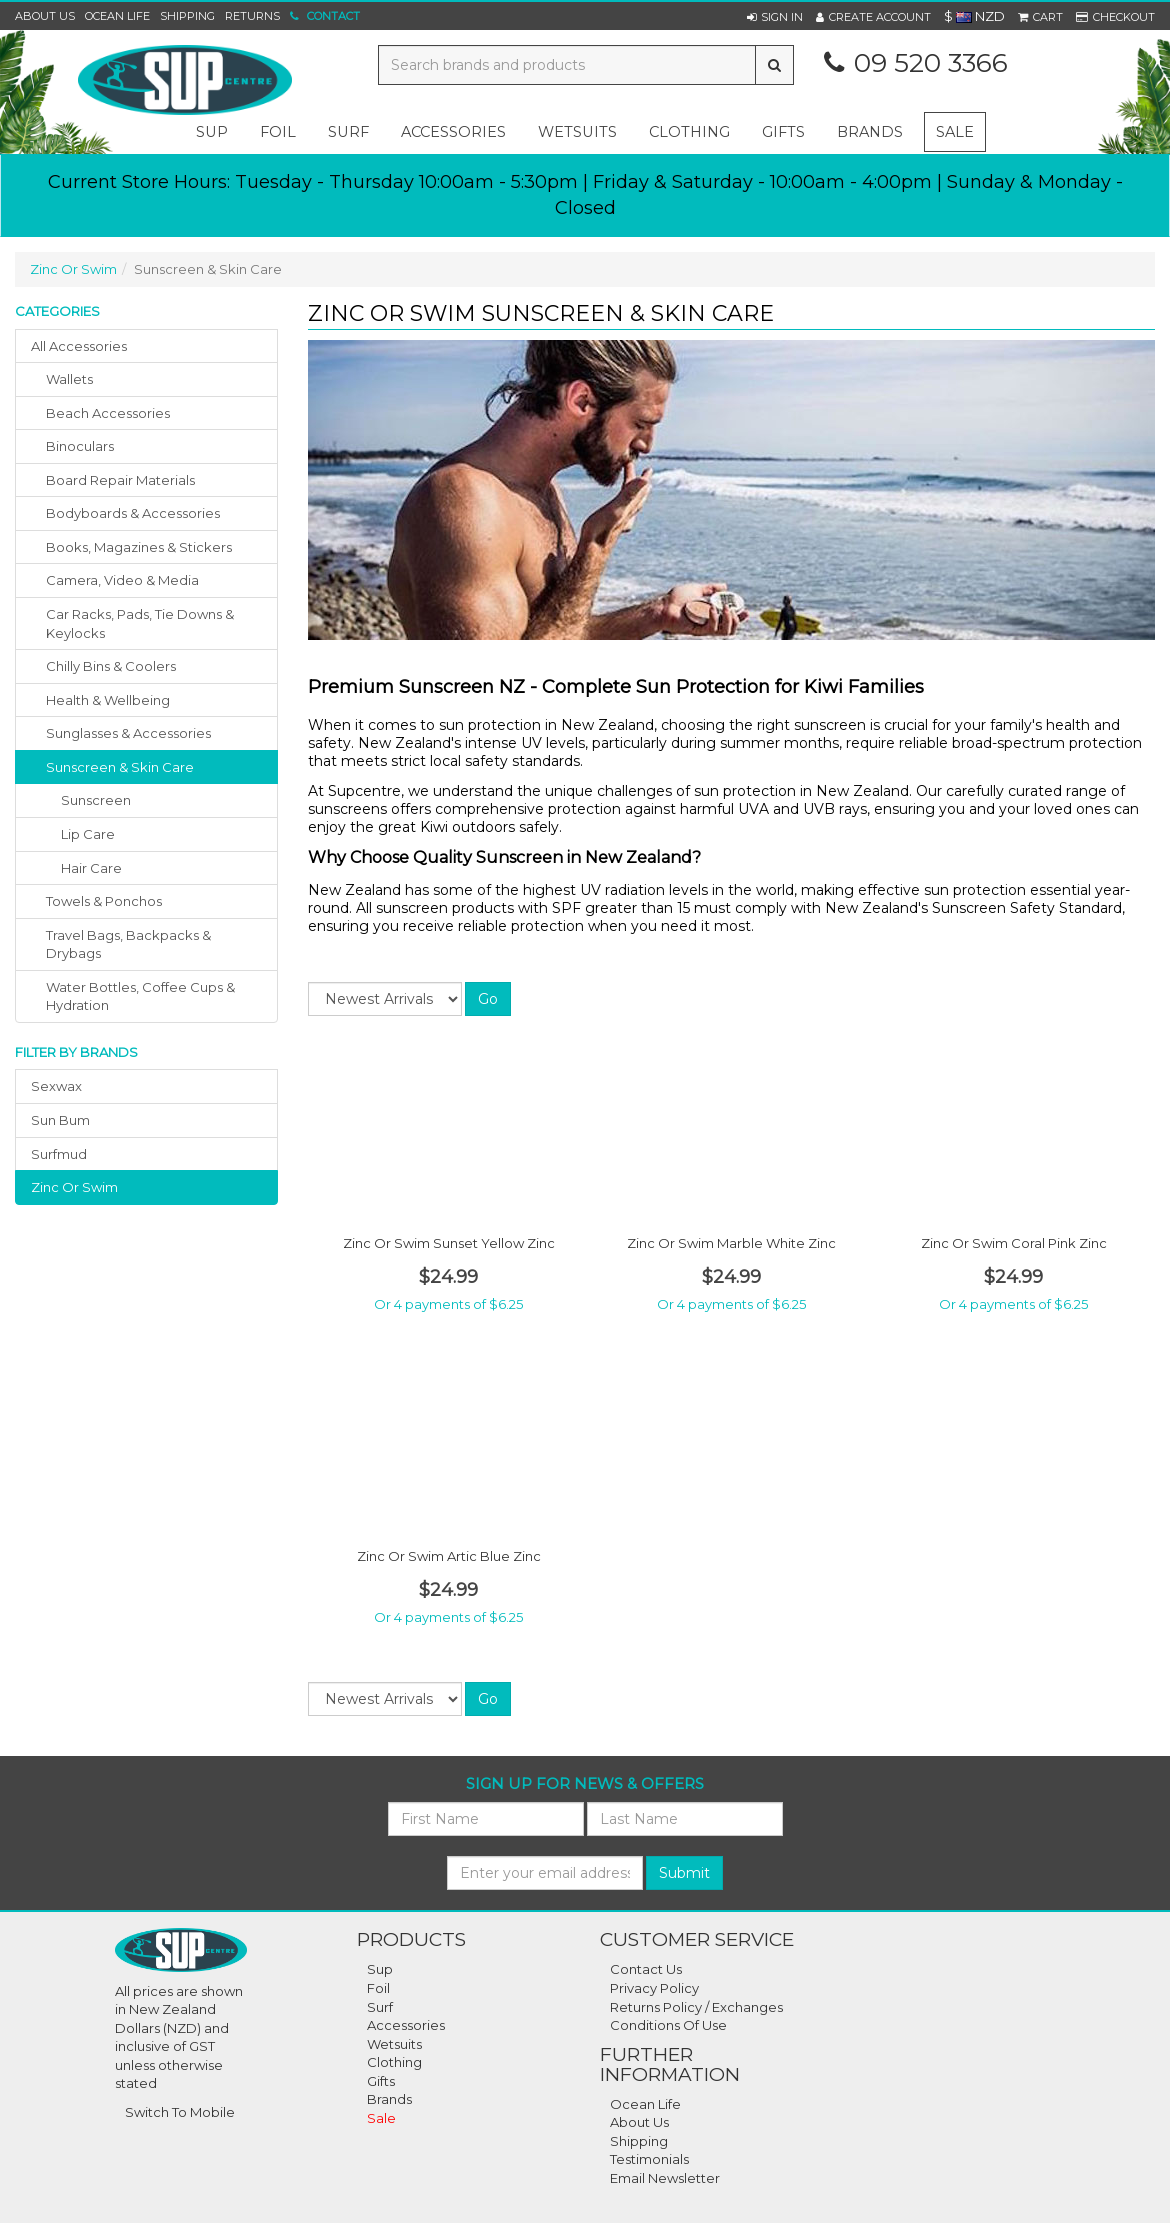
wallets (69, 379)
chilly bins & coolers (111, 666)
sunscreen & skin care (120, 767)
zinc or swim (74, 1187)
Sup (380, 1969)
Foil (378, 1988)
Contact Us (646, 1969)
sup (212, 132)
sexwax (56, 1086)
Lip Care (88, 834)
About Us (45, 16)
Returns (252, 16)
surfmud (59, 1154)
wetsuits (577, 132)
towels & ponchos (104, 901)
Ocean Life (117, 16)
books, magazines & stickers (139, 547)
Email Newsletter (665, 2178)
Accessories (406, 2025)
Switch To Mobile (180, 2112)
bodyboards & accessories (133, 513)
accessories (453, 132)
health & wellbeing (108, 700)
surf (348, 132)
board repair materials (120, 480)
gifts (783, 132)
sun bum (60, 1120)
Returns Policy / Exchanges (696, 2007)
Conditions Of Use (668, 2025)
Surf (380, 2007)
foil (278, 132)
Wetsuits (394, 2044)
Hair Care (91, 868)
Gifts (381, 2081)
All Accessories (79, 346)
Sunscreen (96, 800)
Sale (955, 132)
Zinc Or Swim (73, 269)
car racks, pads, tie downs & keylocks (140, 623)
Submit (684, 1873)
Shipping (187, 16)
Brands (870, 132)
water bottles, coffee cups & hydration (140, 996)
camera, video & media (122, 580)
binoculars (80, 446)
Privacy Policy (654, 1988)
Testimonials (649, 2159)
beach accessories (108, 413)
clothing (689, 132)
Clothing (394, 2062)
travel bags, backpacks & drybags (128, 944)
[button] (775, 17)
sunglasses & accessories (128, 733)
